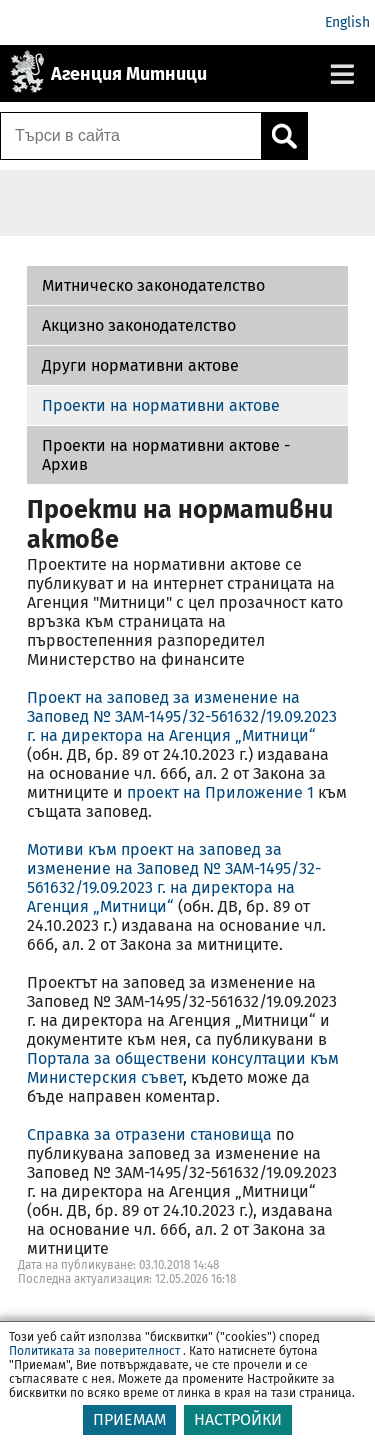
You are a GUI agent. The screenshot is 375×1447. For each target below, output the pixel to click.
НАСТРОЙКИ (238, 1431)
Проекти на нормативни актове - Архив (166, 455)
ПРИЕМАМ (129, 1431)
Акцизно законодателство (139, 325)
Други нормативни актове (140, 365)
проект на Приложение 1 (220, 792)
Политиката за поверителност (94, 1363)
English (347, 22)
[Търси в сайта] (131, 136)
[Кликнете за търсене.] (284, 136)
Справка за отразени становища (149, 1134)
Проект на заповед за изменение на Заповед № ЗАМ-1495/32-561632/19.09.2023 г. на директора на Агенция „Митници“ (182, 716)
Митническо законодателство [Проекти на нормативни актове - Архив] (153, 285)
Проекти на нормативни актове (161, 405)
